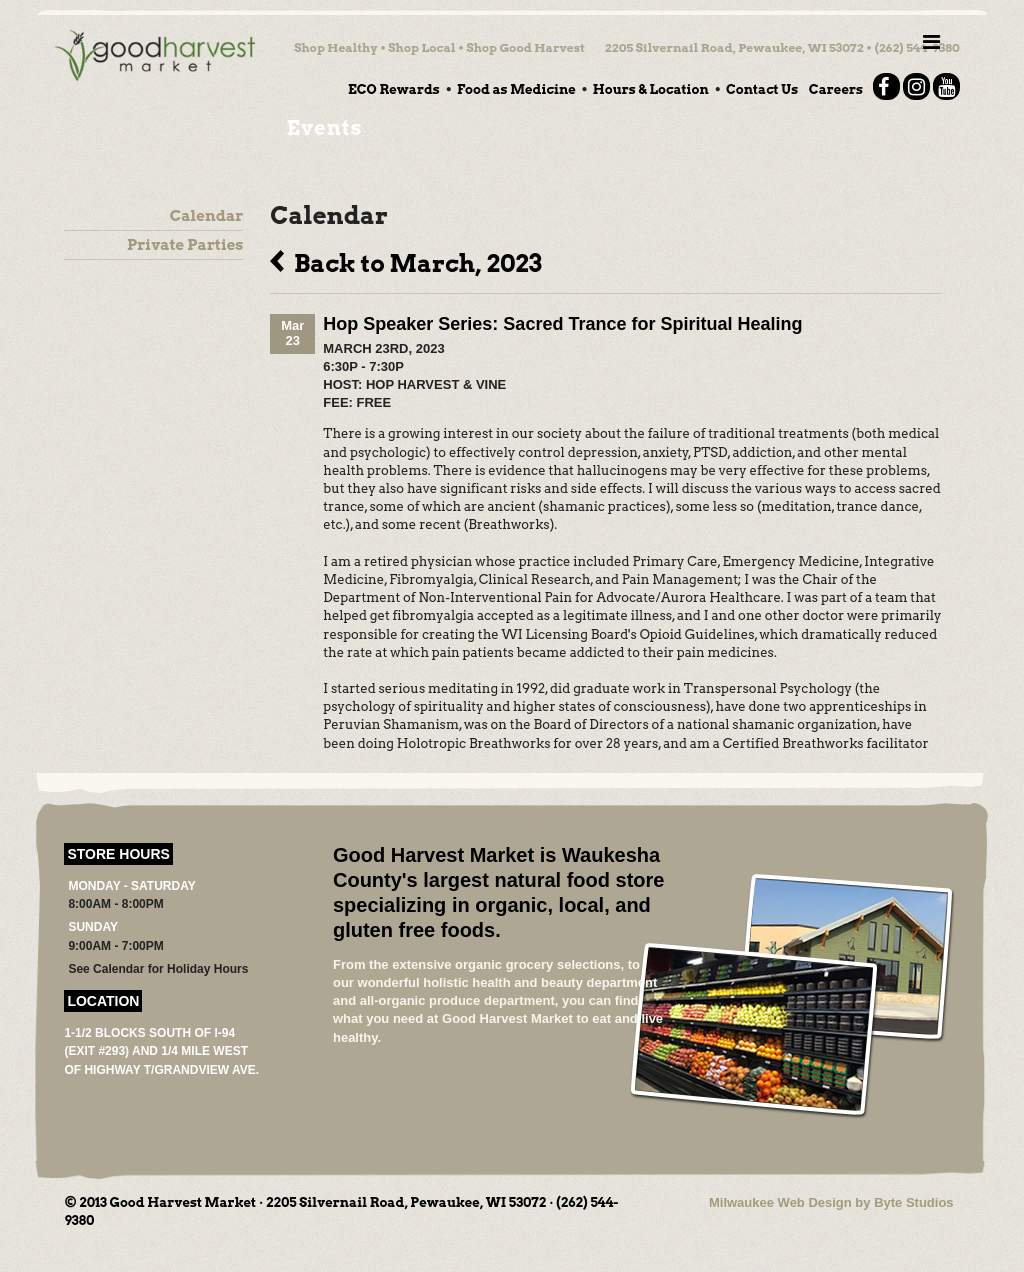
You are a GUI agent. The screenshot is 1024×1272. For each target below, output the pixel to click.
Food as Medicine (516, 89)
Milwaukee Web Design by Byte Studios (831, 1202)
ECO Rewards (394, 89)
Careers (836, 89)
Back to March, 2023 (405, 261)
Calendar (207, 216)
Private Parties (185, 245)
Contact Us (762, 89)
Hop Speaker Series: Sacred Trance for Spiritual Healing (562, 324)
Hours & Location (651, 89)
